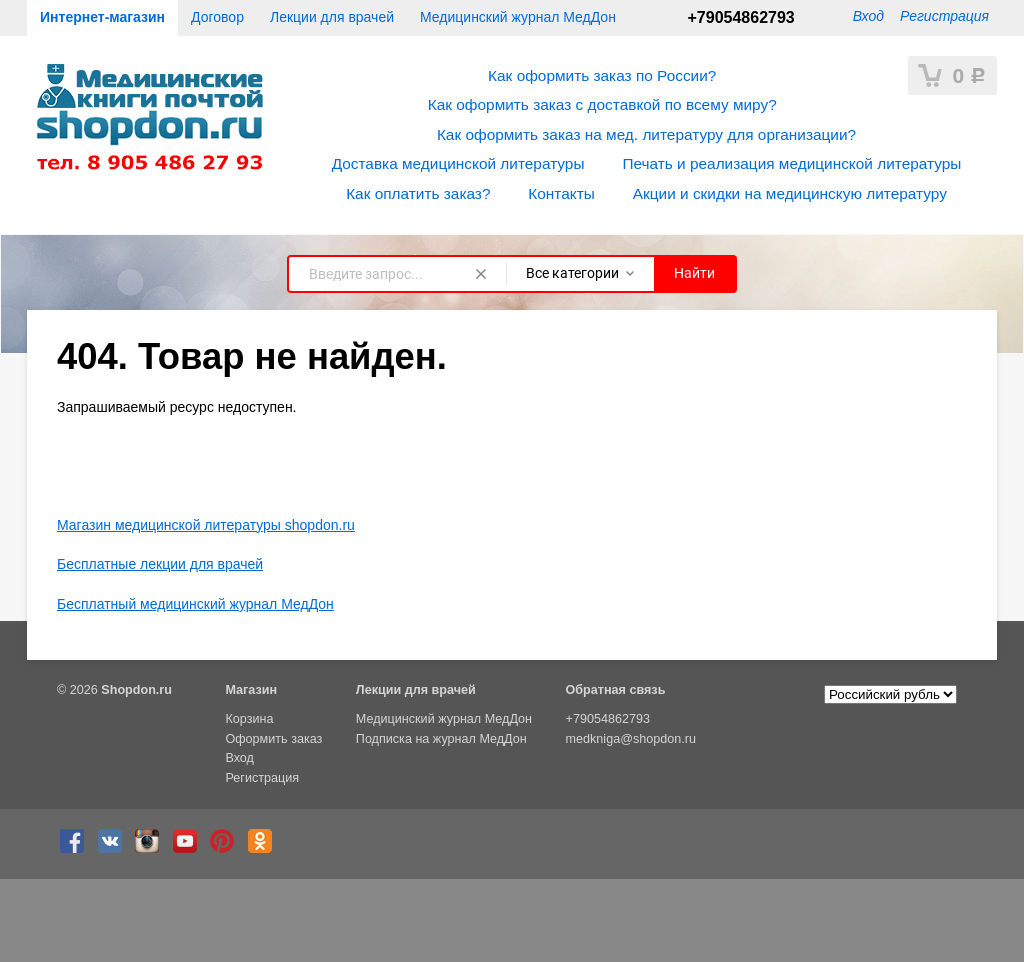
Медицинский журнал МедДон (518, 17)
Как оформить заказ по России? (602, 75)
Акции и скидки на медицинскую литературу (790, 193)
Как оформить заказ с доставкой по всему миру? (602, 104)
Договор (217, 17)
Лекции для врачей (332, 17)
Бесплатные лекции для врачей (160, 564)
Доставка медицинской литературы (458, 163)
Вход (868, 16)
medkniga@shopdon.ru (631, 739)
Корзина (249, 719)
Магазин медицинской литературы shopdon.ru (206, 525)
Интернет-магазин (102, 17)
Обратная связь (616, 690)
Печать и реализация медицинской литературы (791, 163)
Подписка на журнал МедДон (441, 739)
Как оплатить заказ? (418, 193)
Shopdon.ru (136, 690)
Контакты (561, 193)
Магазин (251, 690)
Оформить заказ (273, 739)
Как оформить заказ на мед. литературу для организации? (646, 134)
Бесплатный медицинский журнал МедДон (195, 604)
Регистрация (944, 16)
